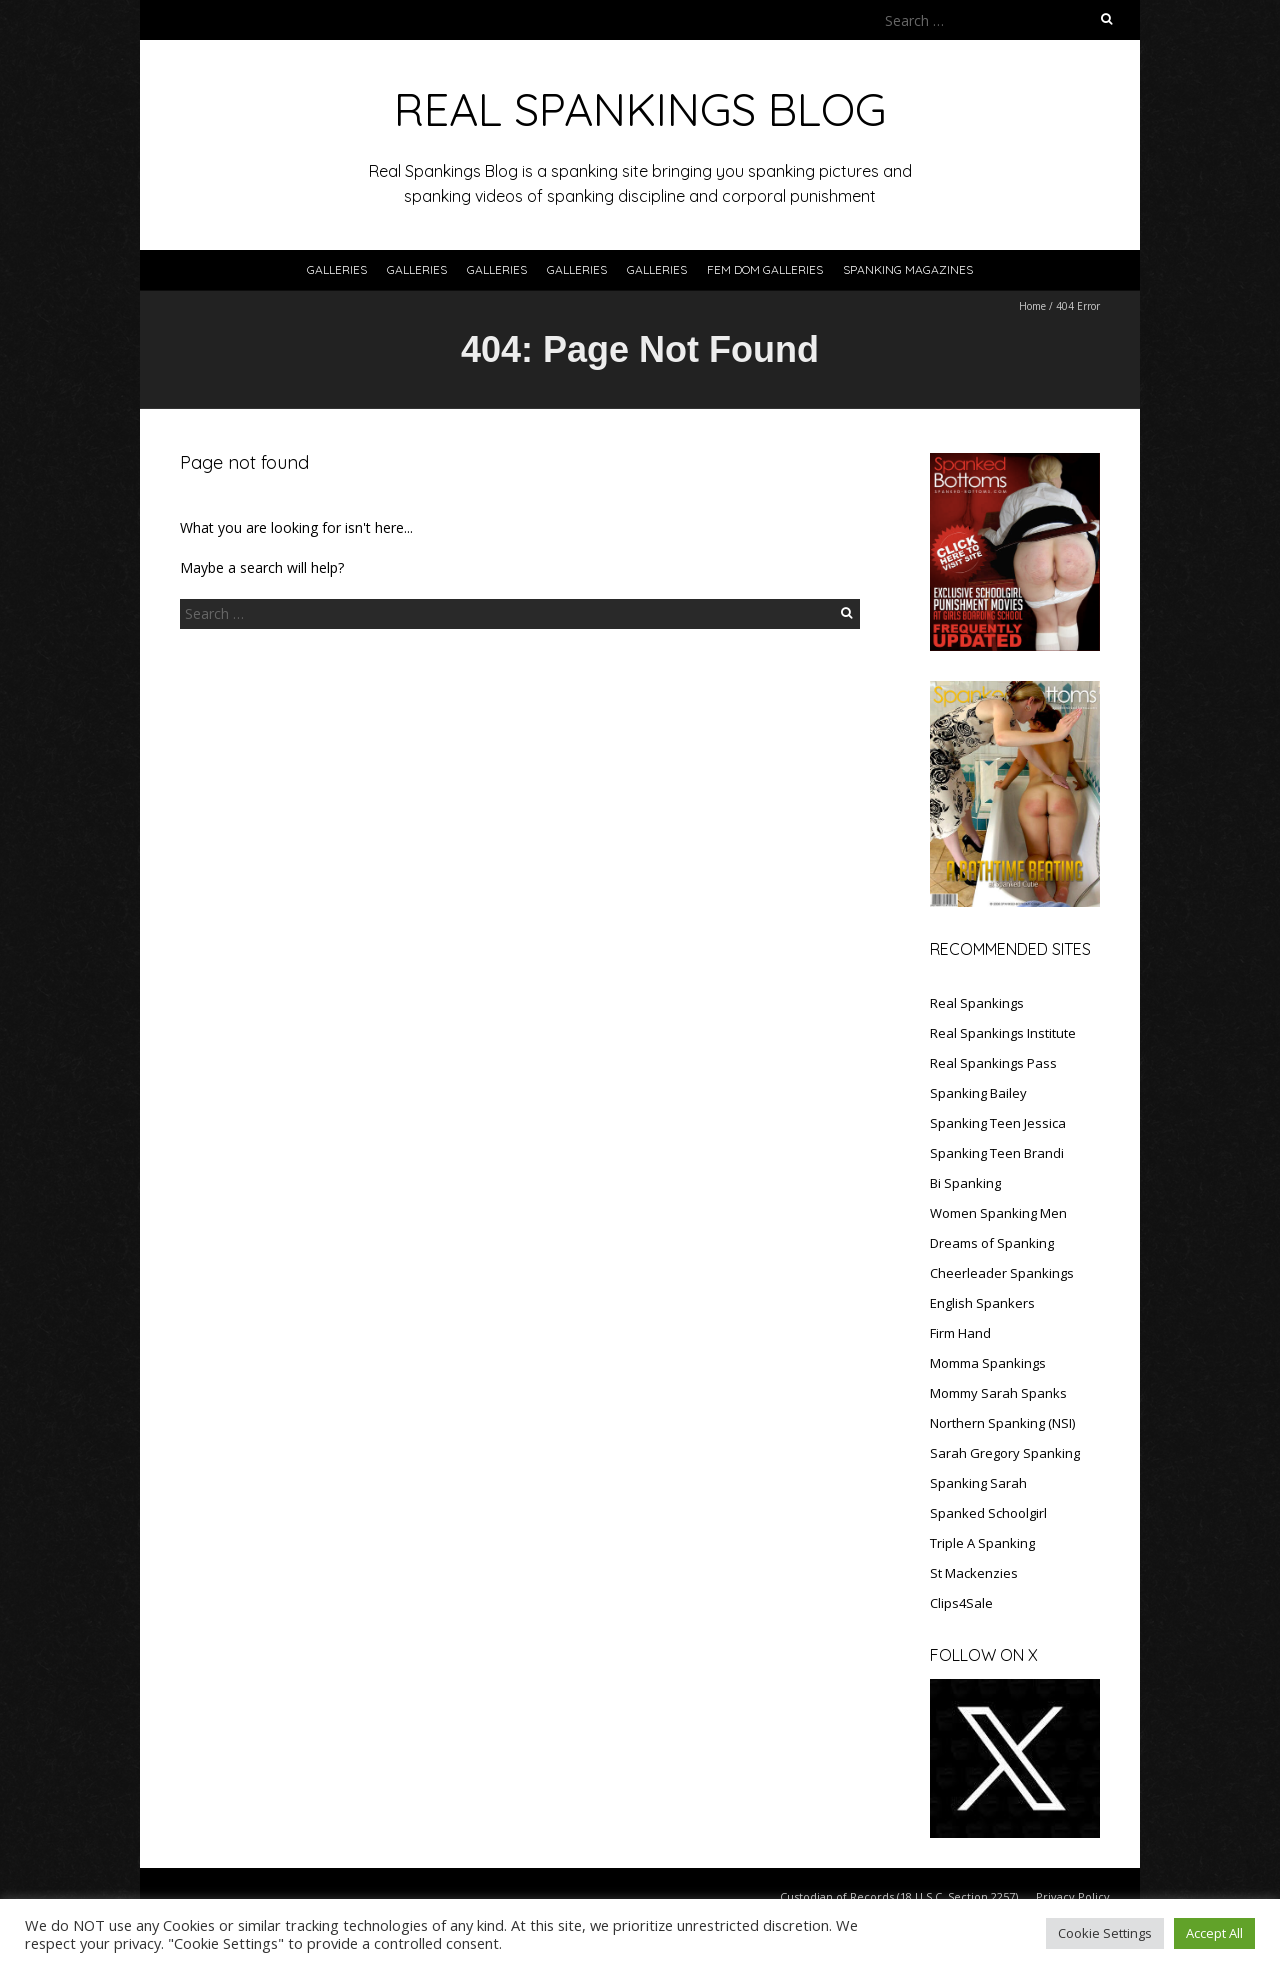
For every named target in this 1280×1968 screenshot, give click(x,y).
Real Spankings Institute (1003, 1033)
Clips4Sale (961, 1603)
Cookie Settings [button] (1105, 1933)
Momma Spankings (988, 1363)
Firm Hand (960, 1333)
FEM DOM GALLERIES (765, 269)
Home (1032, 306)
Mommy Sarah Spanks (998, 1393)
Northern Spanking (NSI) (1002, 1423)
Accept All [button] (1214, 1933)
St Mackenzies (974, 1573)
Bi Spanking (965, 1183)
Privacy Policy (1073, 1896)
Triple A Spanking (982, 1543)
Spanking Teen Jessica (998, 1123)
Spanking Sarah (978, 1483)
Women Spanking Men (998, 1213)
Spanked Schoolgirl (988, 1513)
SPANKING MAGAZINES (908, 269)
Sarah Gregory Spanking (1005, 1453)
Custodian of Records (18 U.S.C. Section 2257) (899, 1896)
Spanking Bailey (978, 1093)
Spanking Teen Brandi (997, 1153)
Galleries (337, 269)
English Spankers (982, 1303)
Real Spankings (977, 1003)
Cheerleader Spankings (1002, 1273)
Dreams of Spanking (992, 1243)
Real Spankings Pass (993, 1063)
